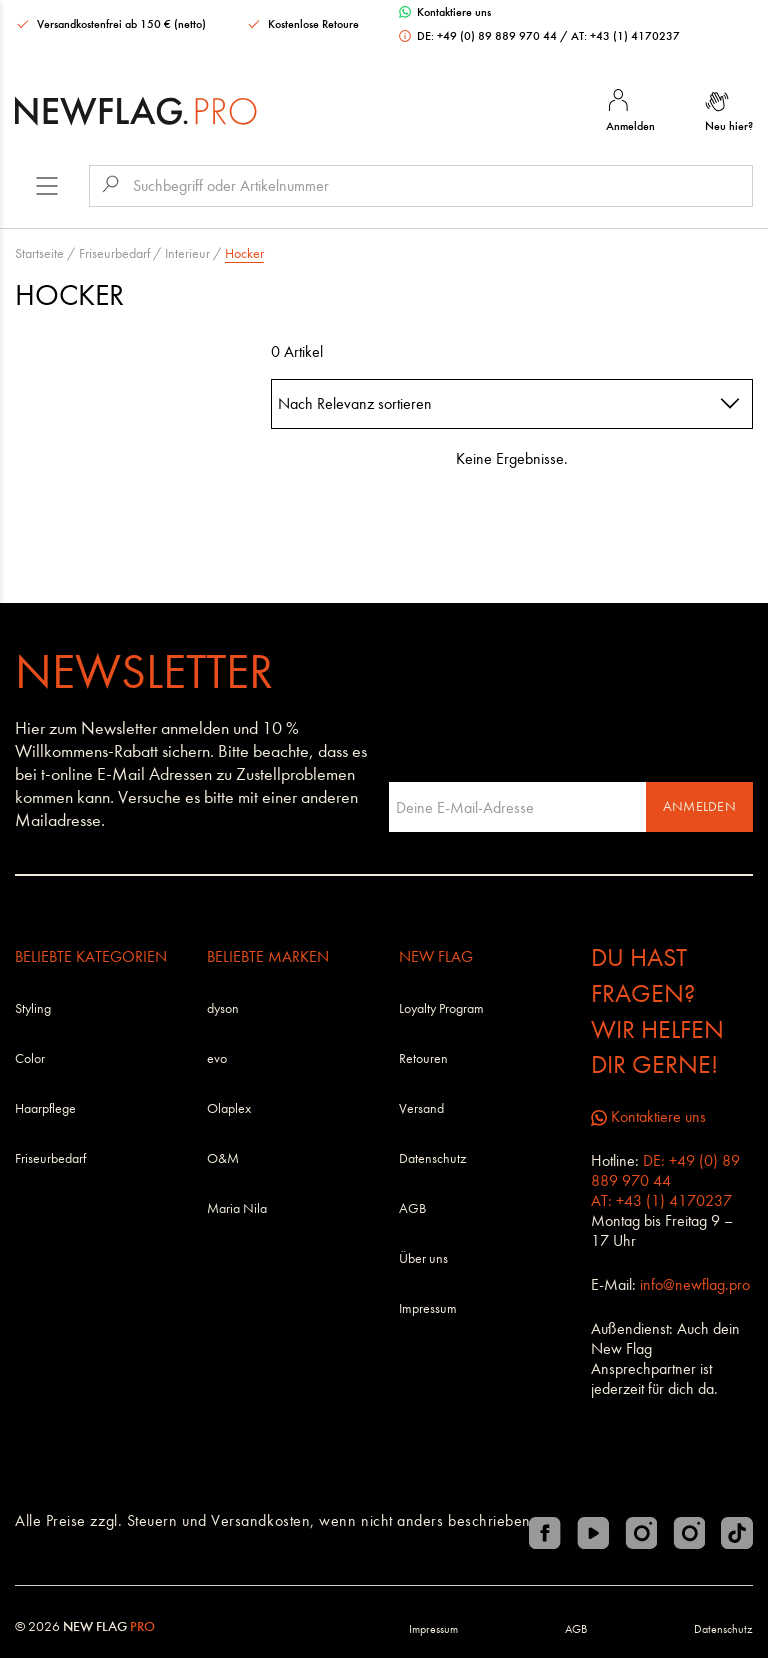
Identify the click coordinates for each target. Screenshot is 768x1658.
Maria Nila (237, 1208)
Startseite (39, 253)
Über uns (423, 1258)
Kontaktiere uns (445, 12)
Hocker (244, 253)
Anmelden (699, 806)
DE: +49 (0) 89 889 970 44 (479, 36)
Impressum (428, 1308)
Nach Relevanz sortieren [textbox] (355, 403)
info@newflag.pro (695, 1284)
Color (30, 1058)
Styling (33, 1008)
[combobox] (512, 404)
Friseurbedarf (114, 253)
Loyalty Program (441, 1008)
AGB (412, 1208)
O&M (223, 1158)
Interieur (187, 253)
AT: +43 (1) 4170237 (625, 36)
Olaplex (229, 1108)
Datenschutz (432, 1158)
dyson (223, 1008)
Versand (421, 1108)
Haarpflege (45, 1108)
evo (217, 1058)
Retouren (423, 1058)
